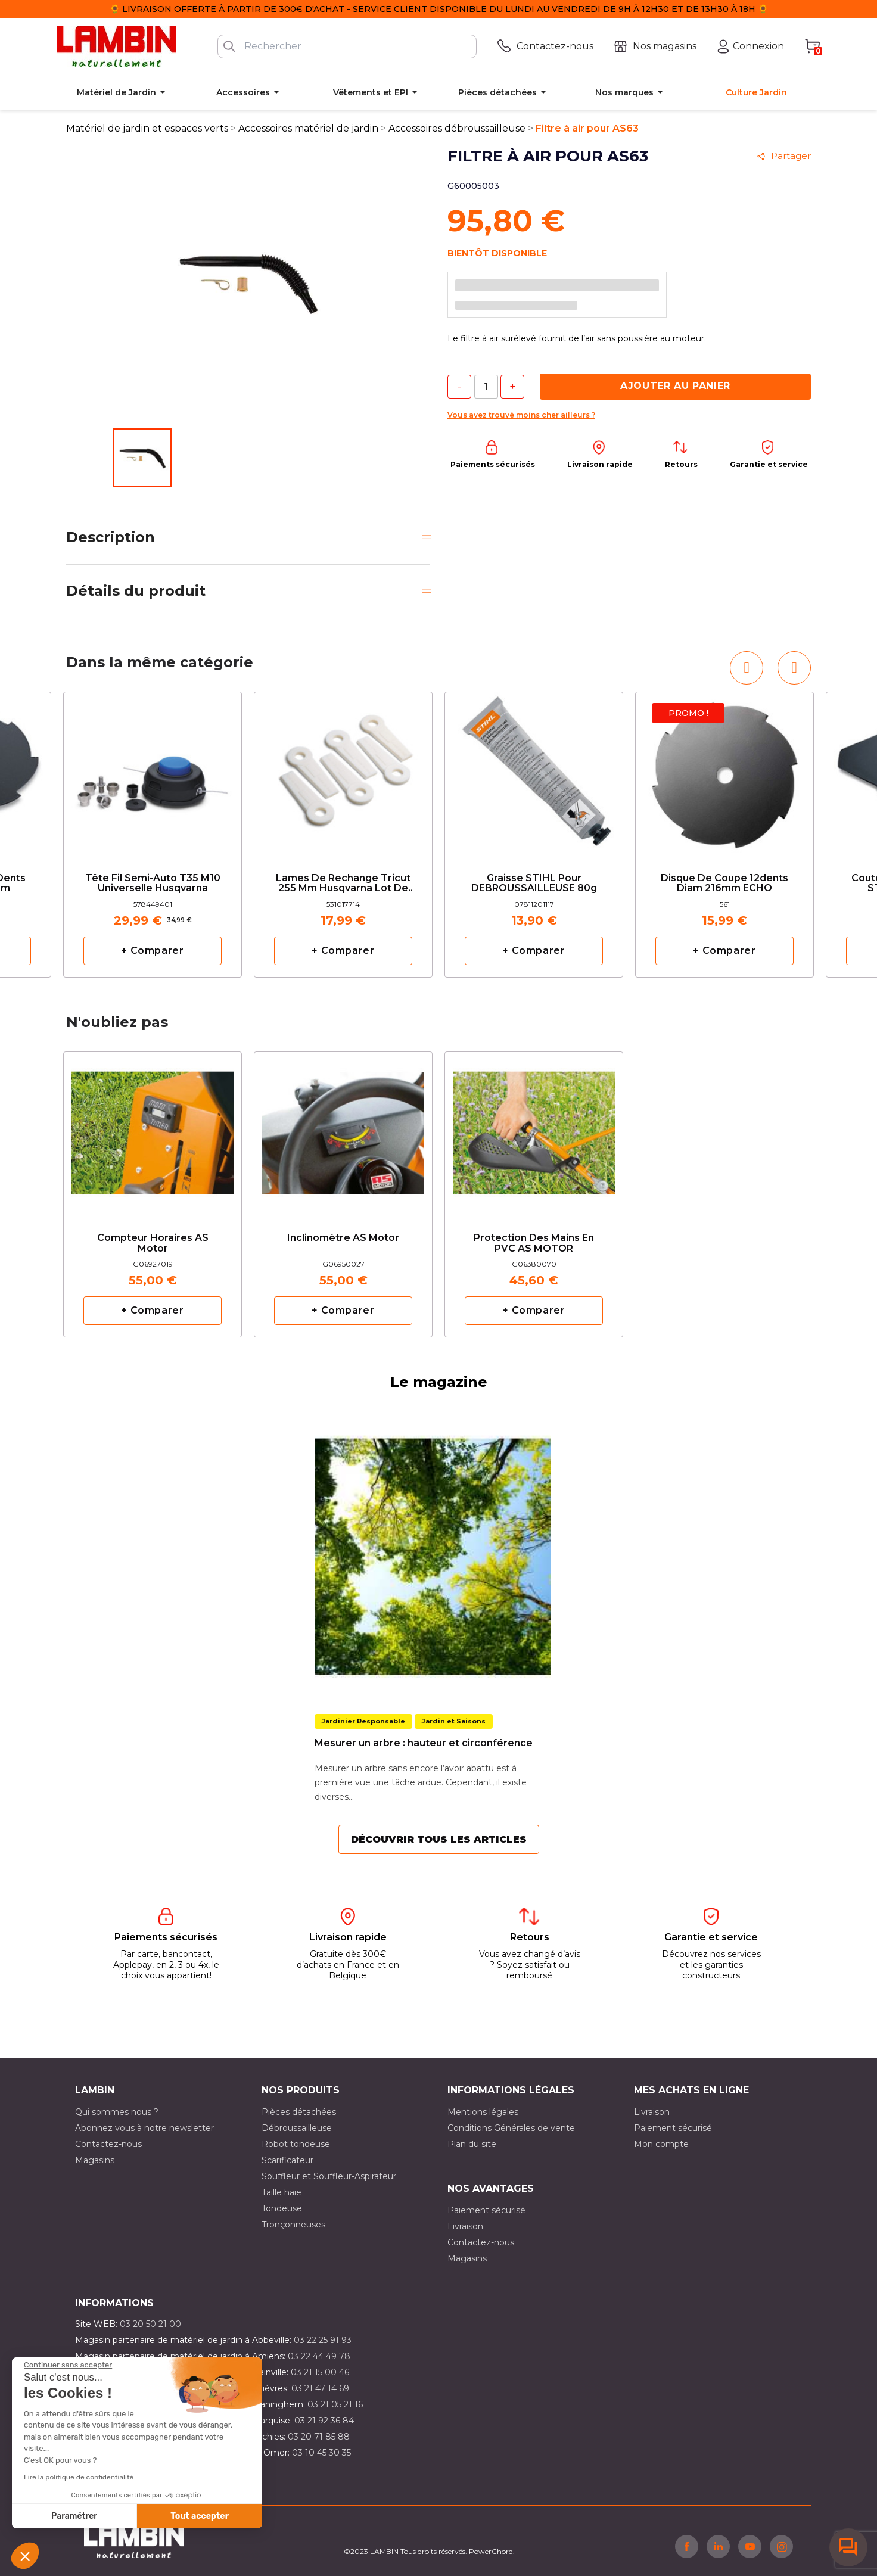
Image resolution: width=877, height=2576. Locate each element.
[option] (152, 835)
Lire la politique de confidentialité (78, 2477)
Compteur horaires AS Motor (153, 1243)
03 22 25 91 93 (323, 2340)
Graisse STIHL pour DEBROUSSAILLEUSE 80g (534, 883)
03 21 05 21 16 (335, 2404)
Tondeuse (282, 2208)
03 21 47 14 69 (320, 2388)
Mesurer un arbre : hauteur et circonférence (424, 1743)
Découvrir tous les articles (439, 1839)
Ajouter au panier (675, 385)
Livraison (652, 2112)
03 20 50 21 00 (150, 2324)
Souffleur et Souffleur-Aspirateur (329, 2176)
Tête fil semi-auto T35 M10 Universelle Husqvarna (152, 883)
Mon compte (661, 2144)
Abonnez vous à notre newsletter (144, 2128)
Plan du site (471, 2144)
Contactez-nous (108, 2144)
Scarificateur (287, 2160)
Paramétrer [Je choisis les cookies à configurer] (74, 2516)
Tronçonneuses (293, 2224)
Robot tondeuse (296, 2144)
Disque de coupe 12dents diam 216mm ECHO (724, 883)
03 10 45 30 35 (321, 2452)
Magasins (94, 2160)
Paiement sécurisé (673, 2128)
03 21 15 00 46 (320, 2372)
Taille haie (281, 2192)
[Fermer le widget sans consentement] (68, 2365)
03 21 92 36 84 (324, 2420)
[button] (25, 2555)
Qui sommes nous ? (116, 2112)
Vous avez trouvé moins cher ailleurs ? (521, 414)
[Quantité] (486, 387)
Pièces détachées (299, 2112)
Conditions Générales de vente (511, 2128)
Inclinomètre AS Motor (343, 1238)
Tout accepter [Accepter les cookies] (199, 2516)
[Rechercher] (347, 46)
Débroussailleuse (297, 2128)
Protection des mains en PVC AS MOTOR (534, 1243)
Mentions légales (482, 2112)
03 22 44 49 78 (319, 2356)
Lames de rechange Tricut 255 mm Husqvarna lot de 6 (343, 884)
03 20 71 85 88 (319, 2436)
